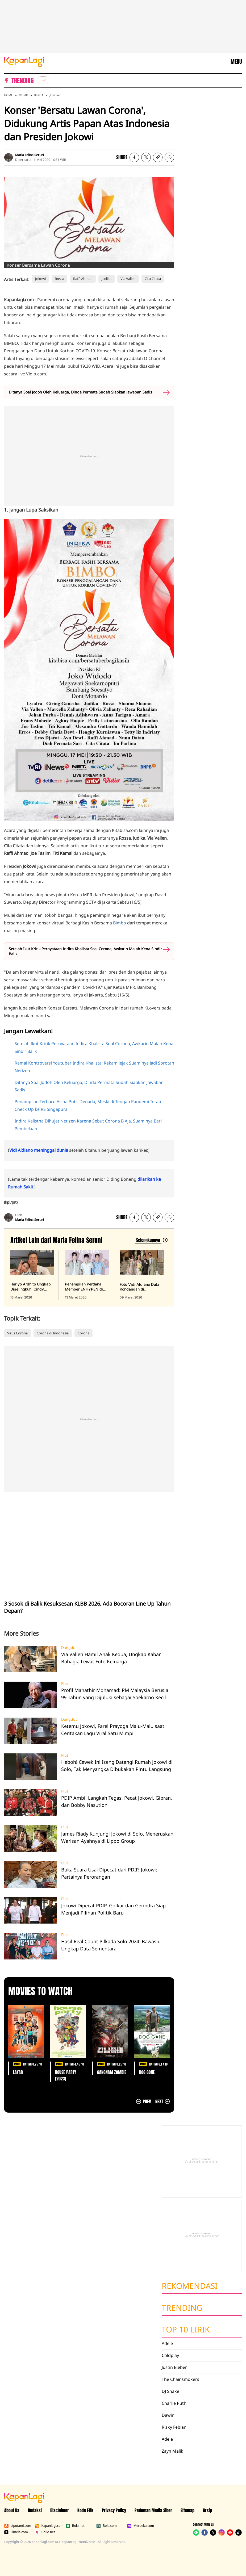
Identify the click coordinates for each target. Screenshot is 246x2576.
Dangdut (69, 1647)
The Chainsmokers (180, 2379)
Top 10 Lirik (186, 2329)
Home (8, 95)
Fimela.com (16, 2532)
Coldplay (170, 2355)
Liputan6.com (17, 2526)
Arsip (207, 2510)
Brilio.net (45, 2532)
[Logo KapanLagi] (24, 61)
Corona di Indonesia (53, 1333)
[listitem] (43, 80)
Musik (23, 95)
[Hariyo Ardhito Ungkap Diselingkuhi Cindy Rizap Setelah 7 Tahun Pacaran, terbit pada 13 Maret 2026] (32, 1275)
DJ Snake (170, 2391)
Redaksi (35, 2510)
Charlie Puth (174, 2403)
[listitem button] (157, 157)
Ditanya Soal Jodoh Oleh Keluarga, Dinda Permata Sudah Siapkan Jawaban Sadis (80, 392)
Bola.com (106, 2526)
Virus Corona (17, 1333)
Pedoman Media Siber (153, 2510)
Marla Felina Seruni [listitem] (29, 155)
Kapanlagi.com (49, 2526)
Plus (65, 1683)
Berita (38, 95)
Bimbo (119, 923)
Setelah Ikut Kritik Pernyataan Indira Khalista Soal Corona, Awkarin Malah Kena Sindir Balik (85, 951)
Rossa (59, 278)
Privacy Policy (114, 2510)
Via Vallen (128, 278)
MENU (236, 61)
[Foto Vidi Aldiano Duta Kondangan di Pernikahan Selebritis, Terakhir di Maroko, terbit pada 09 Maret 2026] (142, 1275)
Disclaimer (59, 2510)
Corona (83, 1333)
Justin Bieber (174, 2367)
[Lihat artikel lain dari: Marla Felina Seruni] (151, 1240)
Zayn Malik (172, 2451)
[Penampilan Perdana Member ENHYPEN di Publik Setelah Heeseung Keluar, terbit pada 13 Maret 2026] (87, 1275)
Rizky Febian (174, 2427)
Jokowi (54, 95)
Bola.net (75, 2526)
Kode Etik (85, 2510)
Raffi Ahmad (83, 278)
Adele (167, 2343)
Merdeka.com (140, 2526)
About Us (11, 2510)
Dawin (168, 2415)
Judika (106, 278)
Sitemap (187, 2510)
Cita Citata (153, 278)
